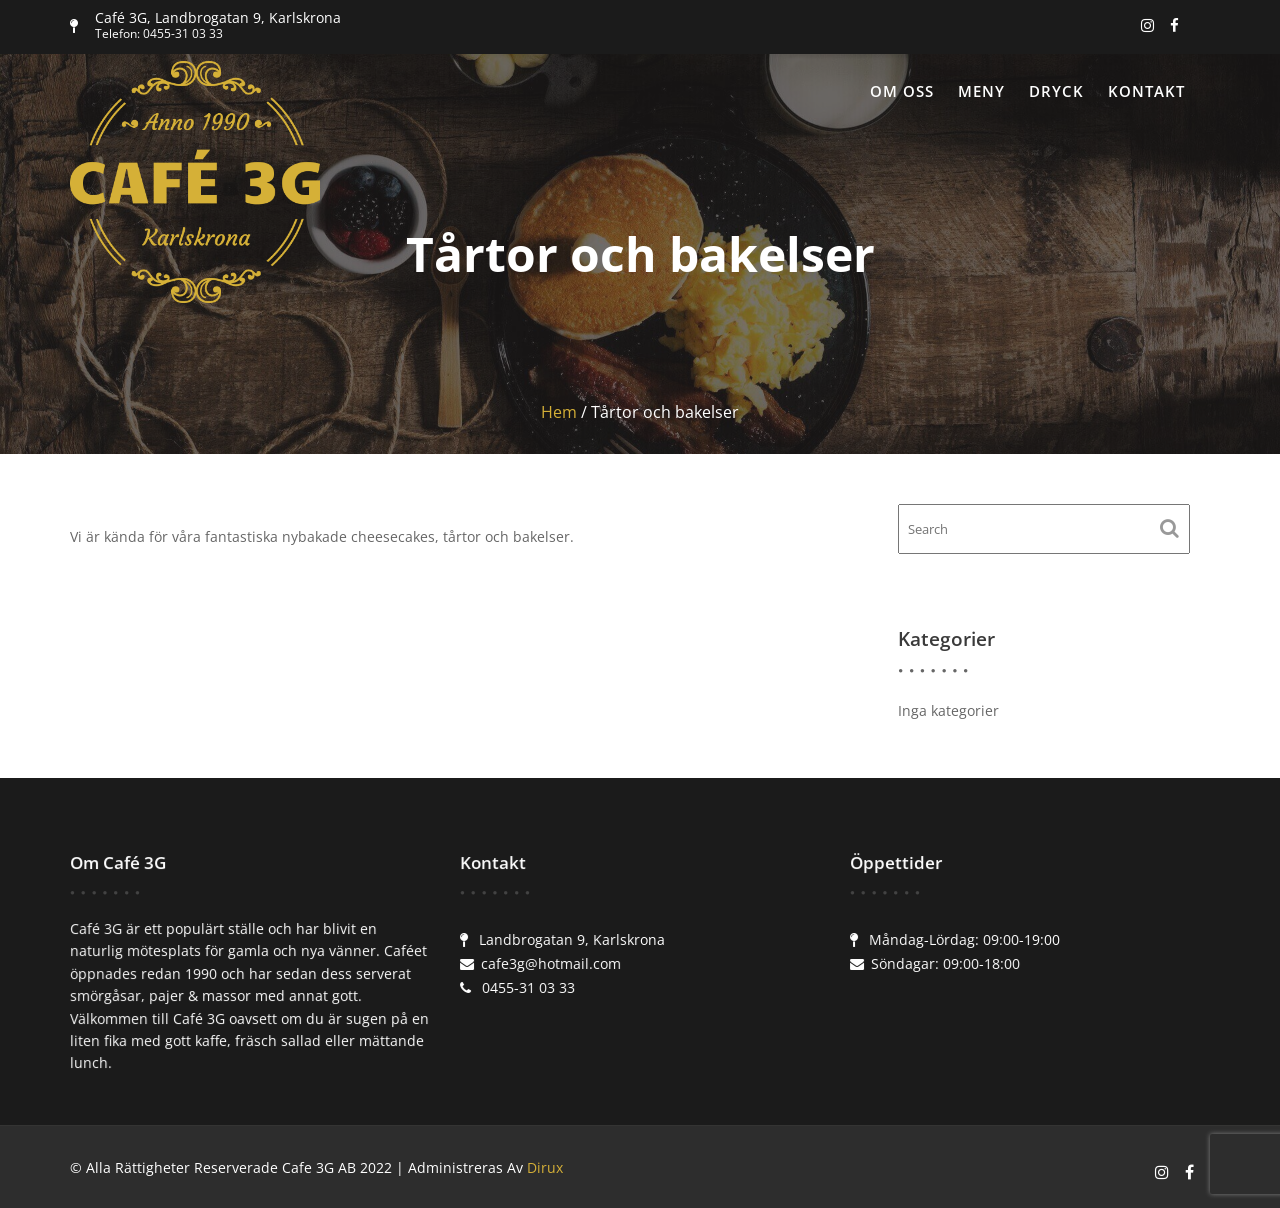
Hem (559, 412)
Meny (981, 91)
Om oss (902, 91)
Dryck (1056, 91)
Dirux (545, 1167)
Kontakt (1146, 91)
